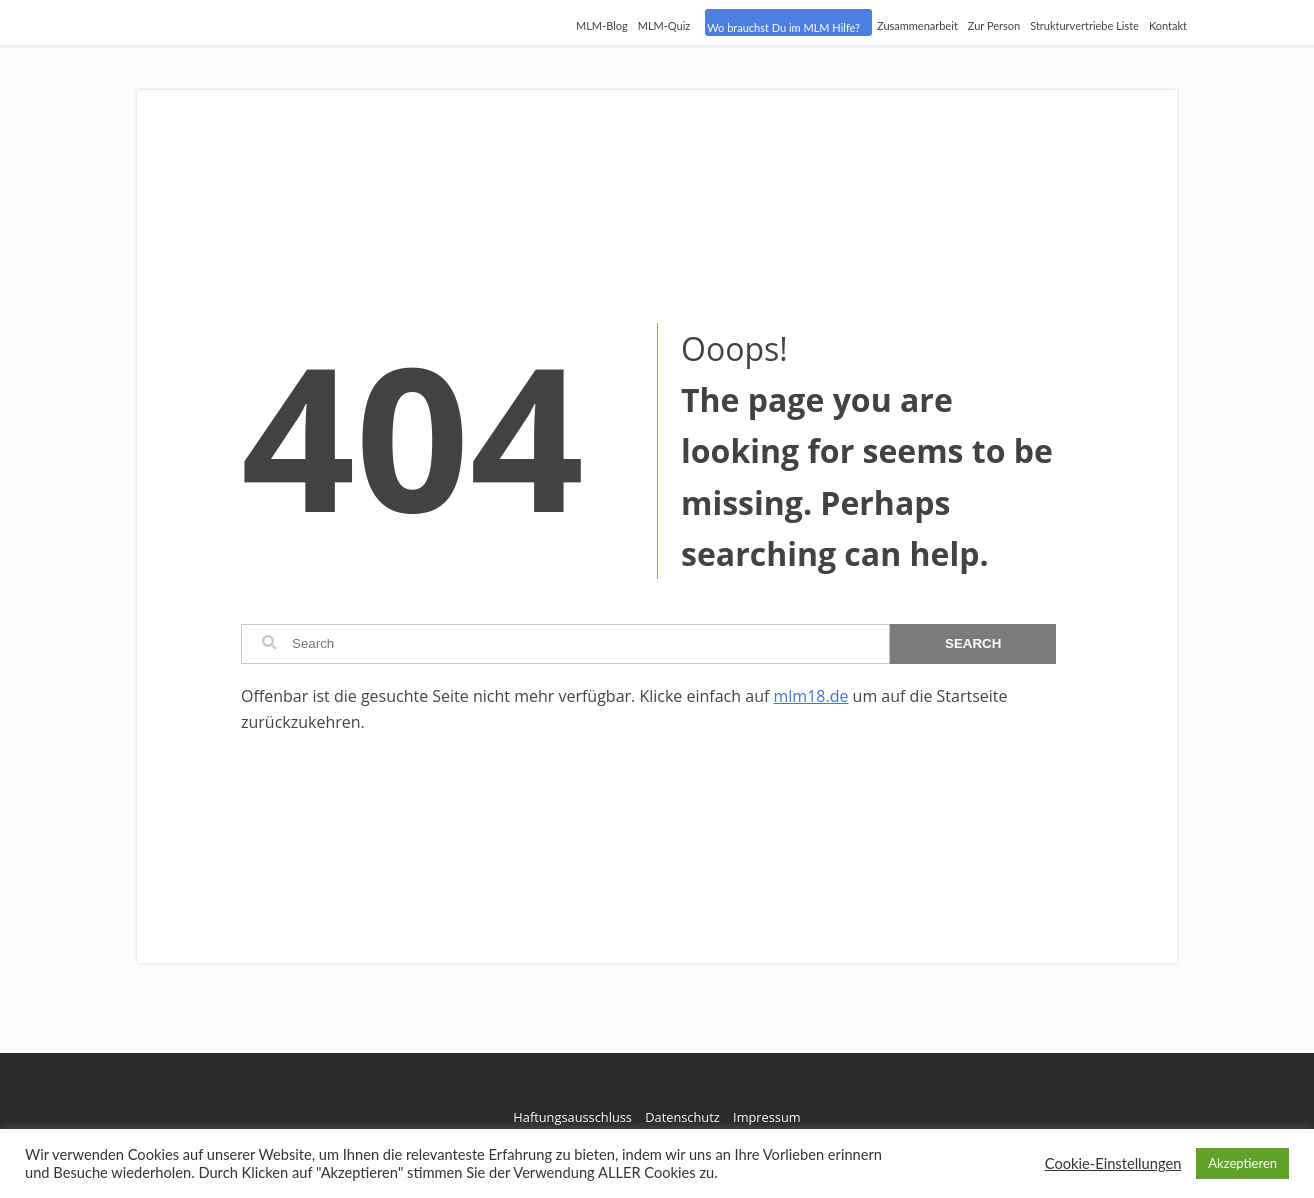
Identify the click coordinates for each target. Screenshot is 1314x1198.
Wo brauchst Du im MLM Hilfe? (783, 27)
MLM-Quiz (664, 25)
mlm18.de (810, 696)
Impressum (767, 1117)
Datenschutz (682, 1117)
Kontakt (1168, 25)
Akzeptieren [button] (1242, 1163)
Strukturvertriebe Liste (1084, 25)
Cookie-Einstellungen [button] (1113, 1163)
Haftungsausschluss (572, 1117)
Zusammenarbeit (917, 25)
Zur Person (994, 25)
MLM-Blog (602, 25)
